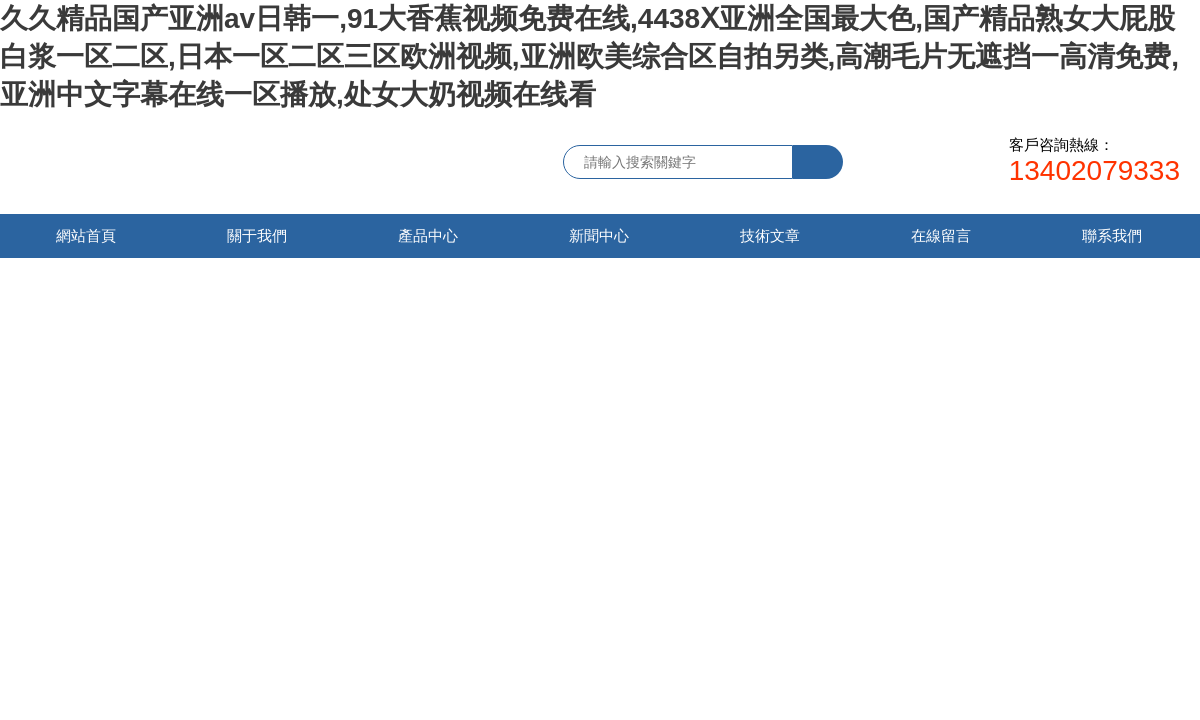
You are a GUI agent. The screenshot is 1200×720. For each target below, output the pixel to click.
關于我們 (257, 235)
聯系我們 (1112, 235)
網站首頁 (86, 235)
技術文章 (770, 235)
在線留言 (941, 235)
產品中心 (428, 235)
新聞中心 (599, 235)
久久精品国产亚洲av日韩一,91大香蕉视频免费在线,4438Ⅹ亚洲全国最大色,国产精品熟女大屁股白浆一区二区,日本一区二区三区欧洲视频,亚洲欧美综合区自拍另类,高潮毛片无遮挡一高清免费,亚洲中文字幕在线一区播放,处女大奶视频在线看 (589, 56)
